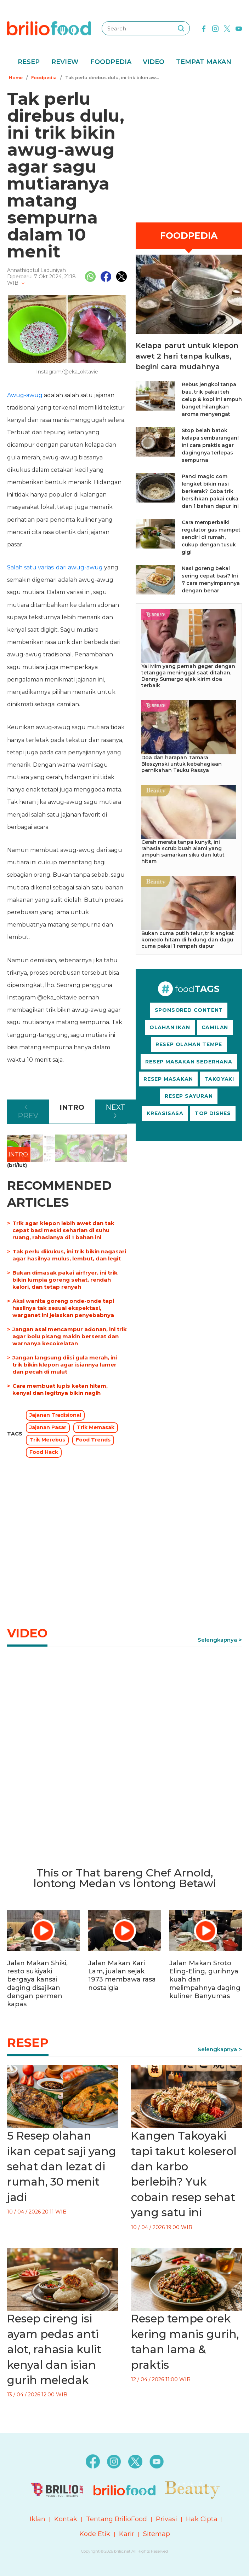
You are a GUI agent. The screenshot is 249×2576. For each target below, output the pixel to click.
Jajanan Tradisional (55, 1415)
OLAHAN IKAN (169, 1027)
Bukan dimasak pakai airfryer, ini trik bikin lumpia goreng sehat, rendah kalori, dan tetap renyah (65, 1279)
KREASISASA (165, 1113)
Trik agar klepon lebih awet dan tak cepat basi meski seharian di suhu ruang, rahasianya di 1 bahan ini (63, 1230)
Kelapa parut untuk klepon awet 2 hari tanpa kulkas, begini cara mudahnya (187, 356)
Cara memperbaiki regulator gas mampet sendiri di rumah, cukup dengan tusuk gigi (211, 537)
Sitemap (156, 2534)
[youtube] (239, 28)
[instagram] (215, 28)
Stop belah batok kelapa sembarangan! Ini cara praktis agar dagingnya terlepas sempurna (210, 445)
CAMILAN (215, 1027)
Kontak (65, 2519)
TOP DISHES (213, 1113)
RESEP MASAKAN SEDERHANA (188, 1061)
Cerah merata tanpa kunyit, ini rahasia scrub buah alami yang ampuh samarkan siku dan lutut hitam (183, 851)
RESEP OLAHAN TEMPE (188, 1044)
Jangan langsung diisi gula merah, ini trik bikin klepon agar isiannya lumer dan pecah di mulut (64, 1364)
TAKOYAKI (219, 1079)
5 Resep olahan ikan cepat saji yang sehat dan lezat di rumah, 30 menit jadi (61, 2166)
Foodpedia (110, 62)
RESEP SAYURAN (189, 1096)
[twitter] (227, 28)
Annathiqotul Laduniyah (36, 270)
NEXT (115, 1107)
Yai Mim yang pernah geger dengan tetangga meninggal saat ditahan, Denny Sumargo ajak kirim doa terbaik (188, 676)
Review (65, 62)
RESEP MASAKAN (168, 1079)
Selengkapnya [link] (217, 1639)
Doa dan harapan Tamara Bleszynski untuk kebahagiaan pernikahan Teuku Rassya (181, 763)
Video (153, 62)
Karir (126, 2534)
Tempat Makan (203, 62)
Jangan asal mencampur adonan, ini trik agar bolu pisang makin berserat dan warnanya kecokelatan (69, 1336)
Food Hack (43, 1452)
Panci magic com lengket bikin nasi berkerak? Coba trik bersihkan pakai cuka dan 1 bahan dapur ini (210, 491)
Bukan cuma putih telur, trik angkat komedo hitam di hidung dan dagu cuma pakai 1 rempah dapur (187, 939)
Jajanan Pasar (47, 1427)
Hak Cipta (201, 2519)
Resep (29, 62)
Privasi (166, 2519)
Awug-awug (25, 395)
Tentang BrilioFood (116, 2519)
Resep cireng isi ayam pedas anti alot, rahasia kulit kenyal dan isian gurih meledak (54, 2349)
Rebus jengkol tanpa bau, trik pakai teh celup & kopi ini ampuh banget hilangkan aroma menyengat (212, 399)
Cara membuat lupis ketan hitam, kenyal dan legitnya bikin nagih (60, 1389)
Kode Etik (94, 2534)
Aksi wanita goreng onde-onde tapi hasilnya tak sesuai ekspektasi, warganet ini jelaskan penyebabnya (63, 1308)
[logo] (49, 28)
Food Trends (93, 1440)
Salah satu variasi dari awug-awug (55, 567)
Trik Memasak (95, 1427)
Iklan (37, 2519)
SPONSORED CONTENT (189, 1010)
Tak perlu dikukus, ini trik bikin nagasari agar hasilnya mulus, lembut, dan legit (69, 1255)
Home (16, 77)
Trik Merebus (47, 1440)
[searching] (181, 28)
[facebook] (203, 28)
